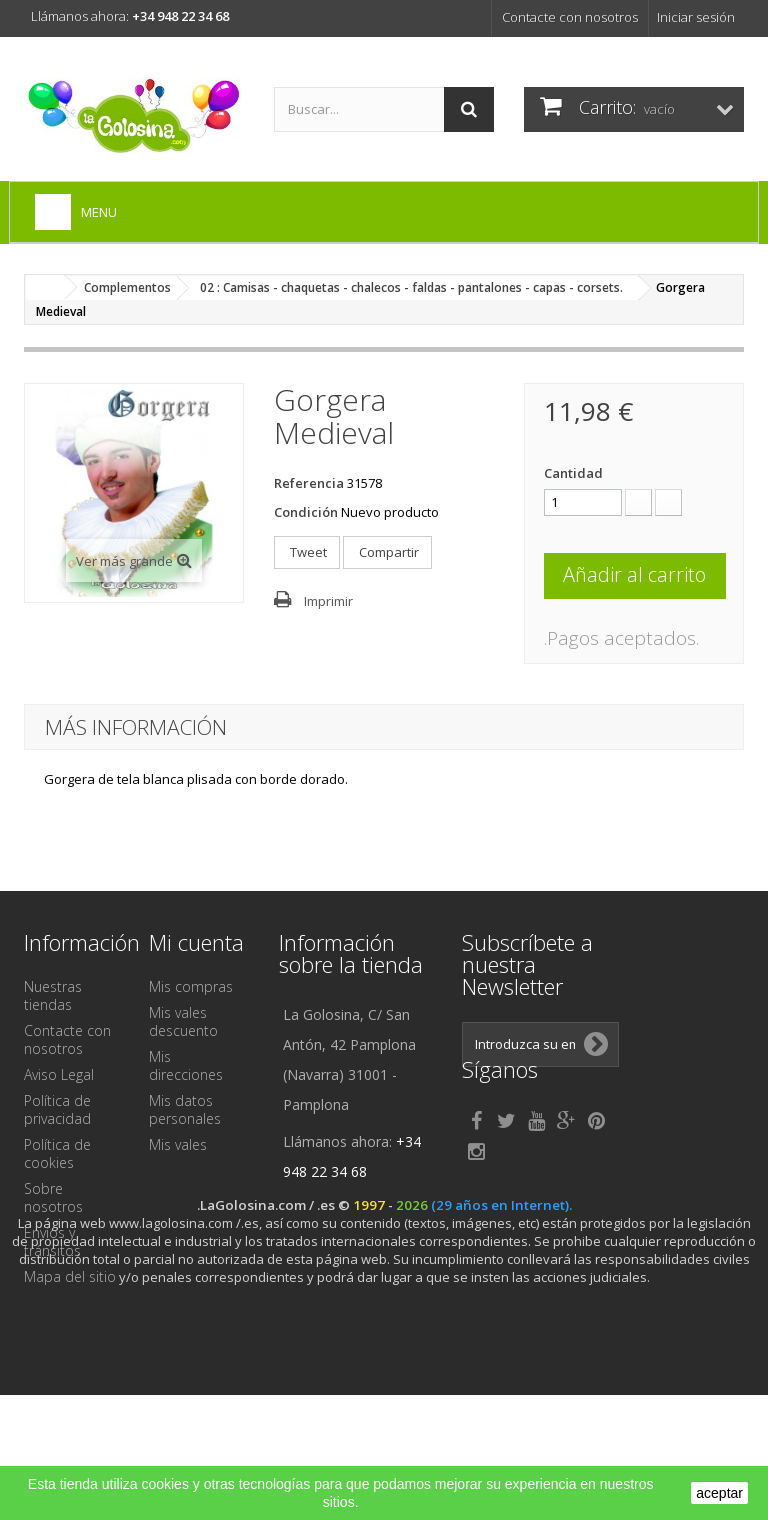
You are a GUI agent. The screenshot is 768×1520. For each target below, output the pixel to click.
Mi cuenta (196, 942)
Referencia (309, 483)
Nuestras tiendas (53, 995)
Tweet (307, 552)
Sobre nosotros (53, 1197)
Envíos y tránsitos (52, 1241)
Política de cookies (57, 1153)
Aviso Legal (59, 1074)
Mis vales (178, 1144)
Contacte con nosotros (570, 17)
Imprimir (328, 601)
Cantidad (573, 473)
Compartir (387, 552)
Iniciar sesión (696, 17)
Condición (306, 512)
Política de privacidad (57, 1109)
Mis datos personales (185, 1109)
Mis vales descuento (183, 1021)
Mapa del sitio (70, 1276)
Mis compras (191, 986)
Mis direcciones (186, 1065)
